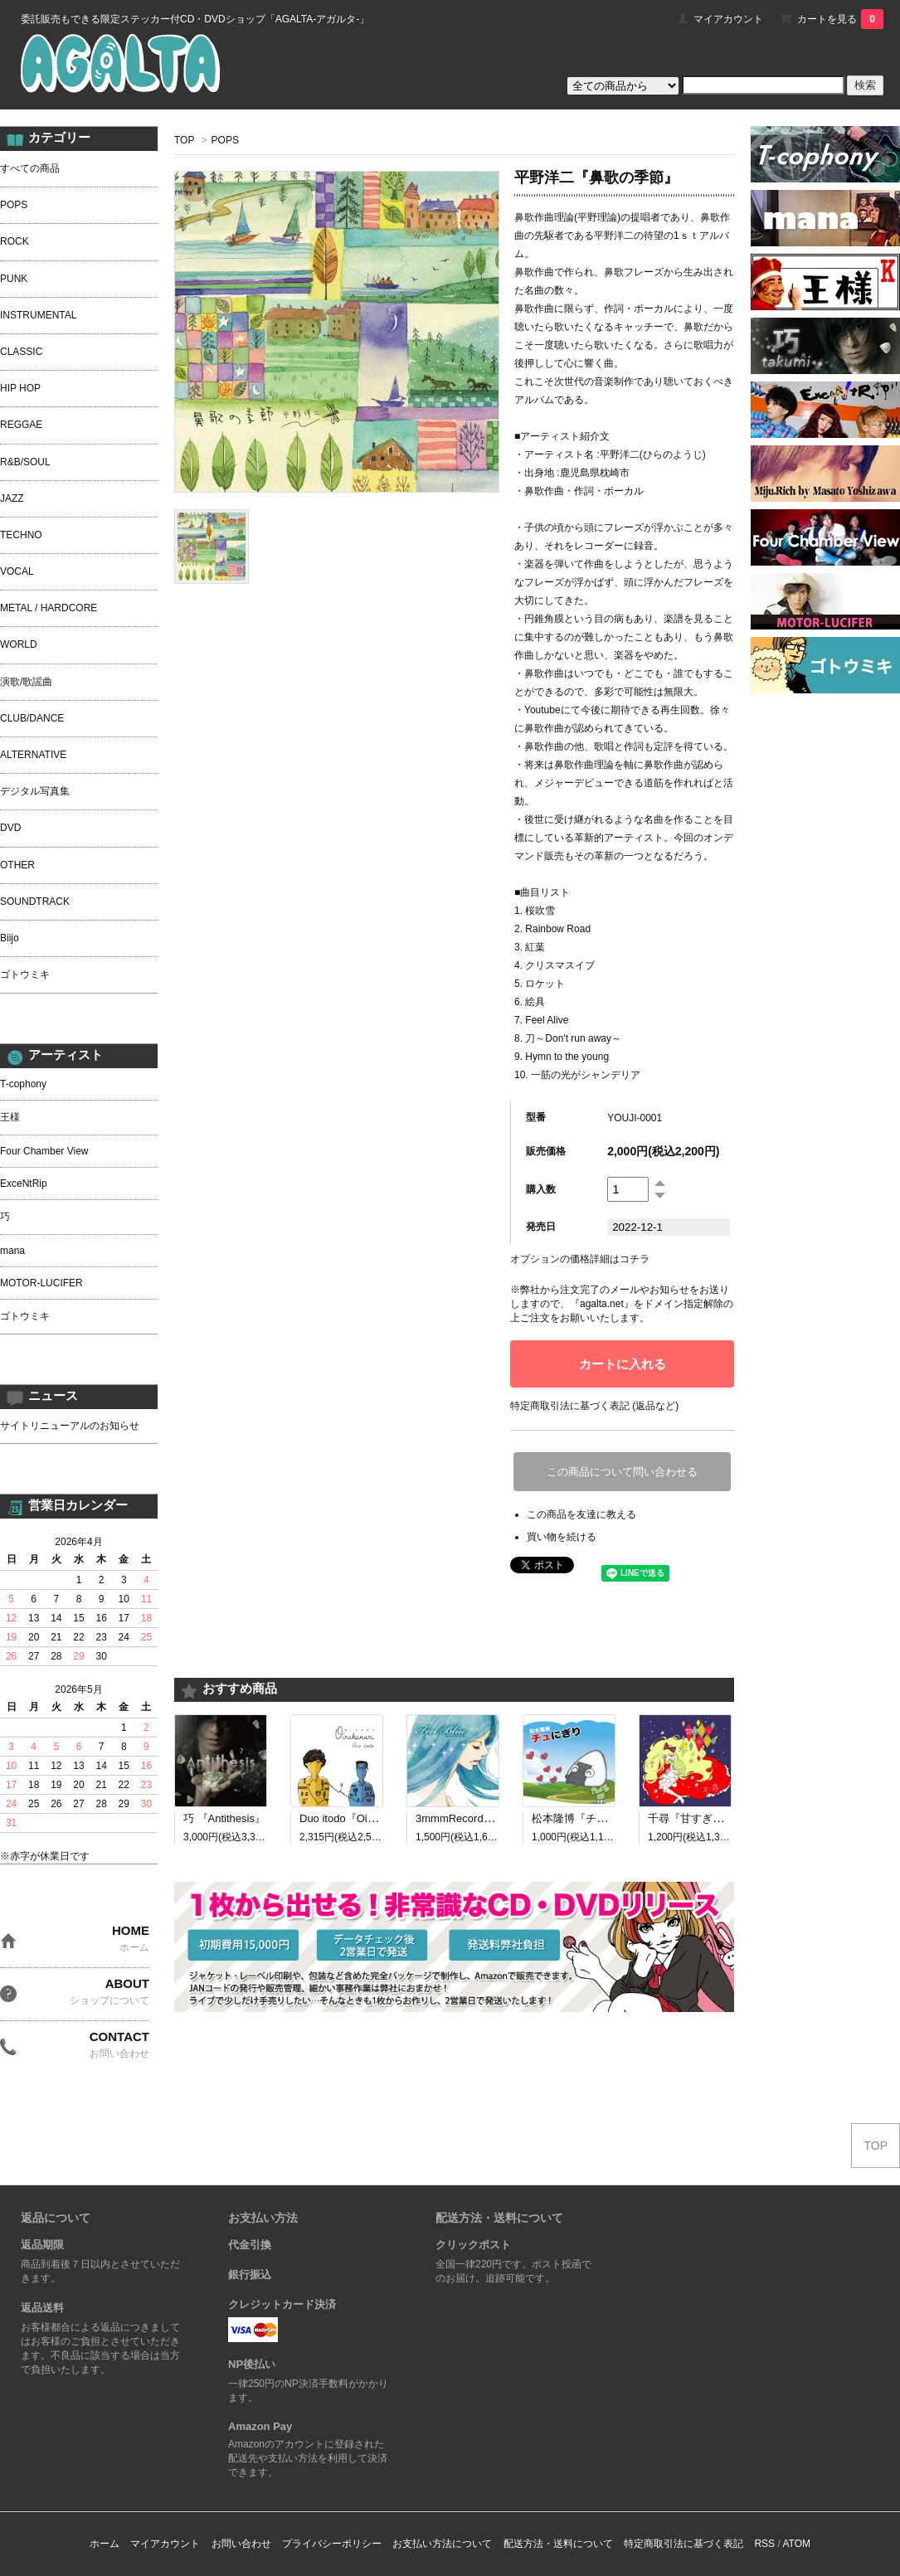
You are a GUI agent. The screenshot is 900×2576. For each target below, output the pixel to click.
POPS (225, 140)
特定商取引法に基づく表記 (683, 2543)
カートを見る (840, 19)
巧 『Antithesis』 (224, 1818)
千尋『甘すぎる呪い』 (702, 1818)
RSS (764, 2543)
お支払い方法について (442, 2543)
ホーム (104, 2543)
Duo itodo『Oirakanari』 (358, 1818)
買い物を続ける (561, 1537)
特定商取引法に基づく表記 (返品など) (594, 1406)
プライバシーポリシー (332, 2543)
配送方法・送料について (558, 2543)
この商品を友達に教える (581, 1514)
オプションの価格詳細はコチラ (579, 1259)
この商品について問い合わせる (622, 1471)
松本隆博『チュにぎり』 (591, 1818)
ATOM (796, 2543)
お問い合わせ (241, 2543)
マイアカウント (728, 19)
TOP (184, 140)
